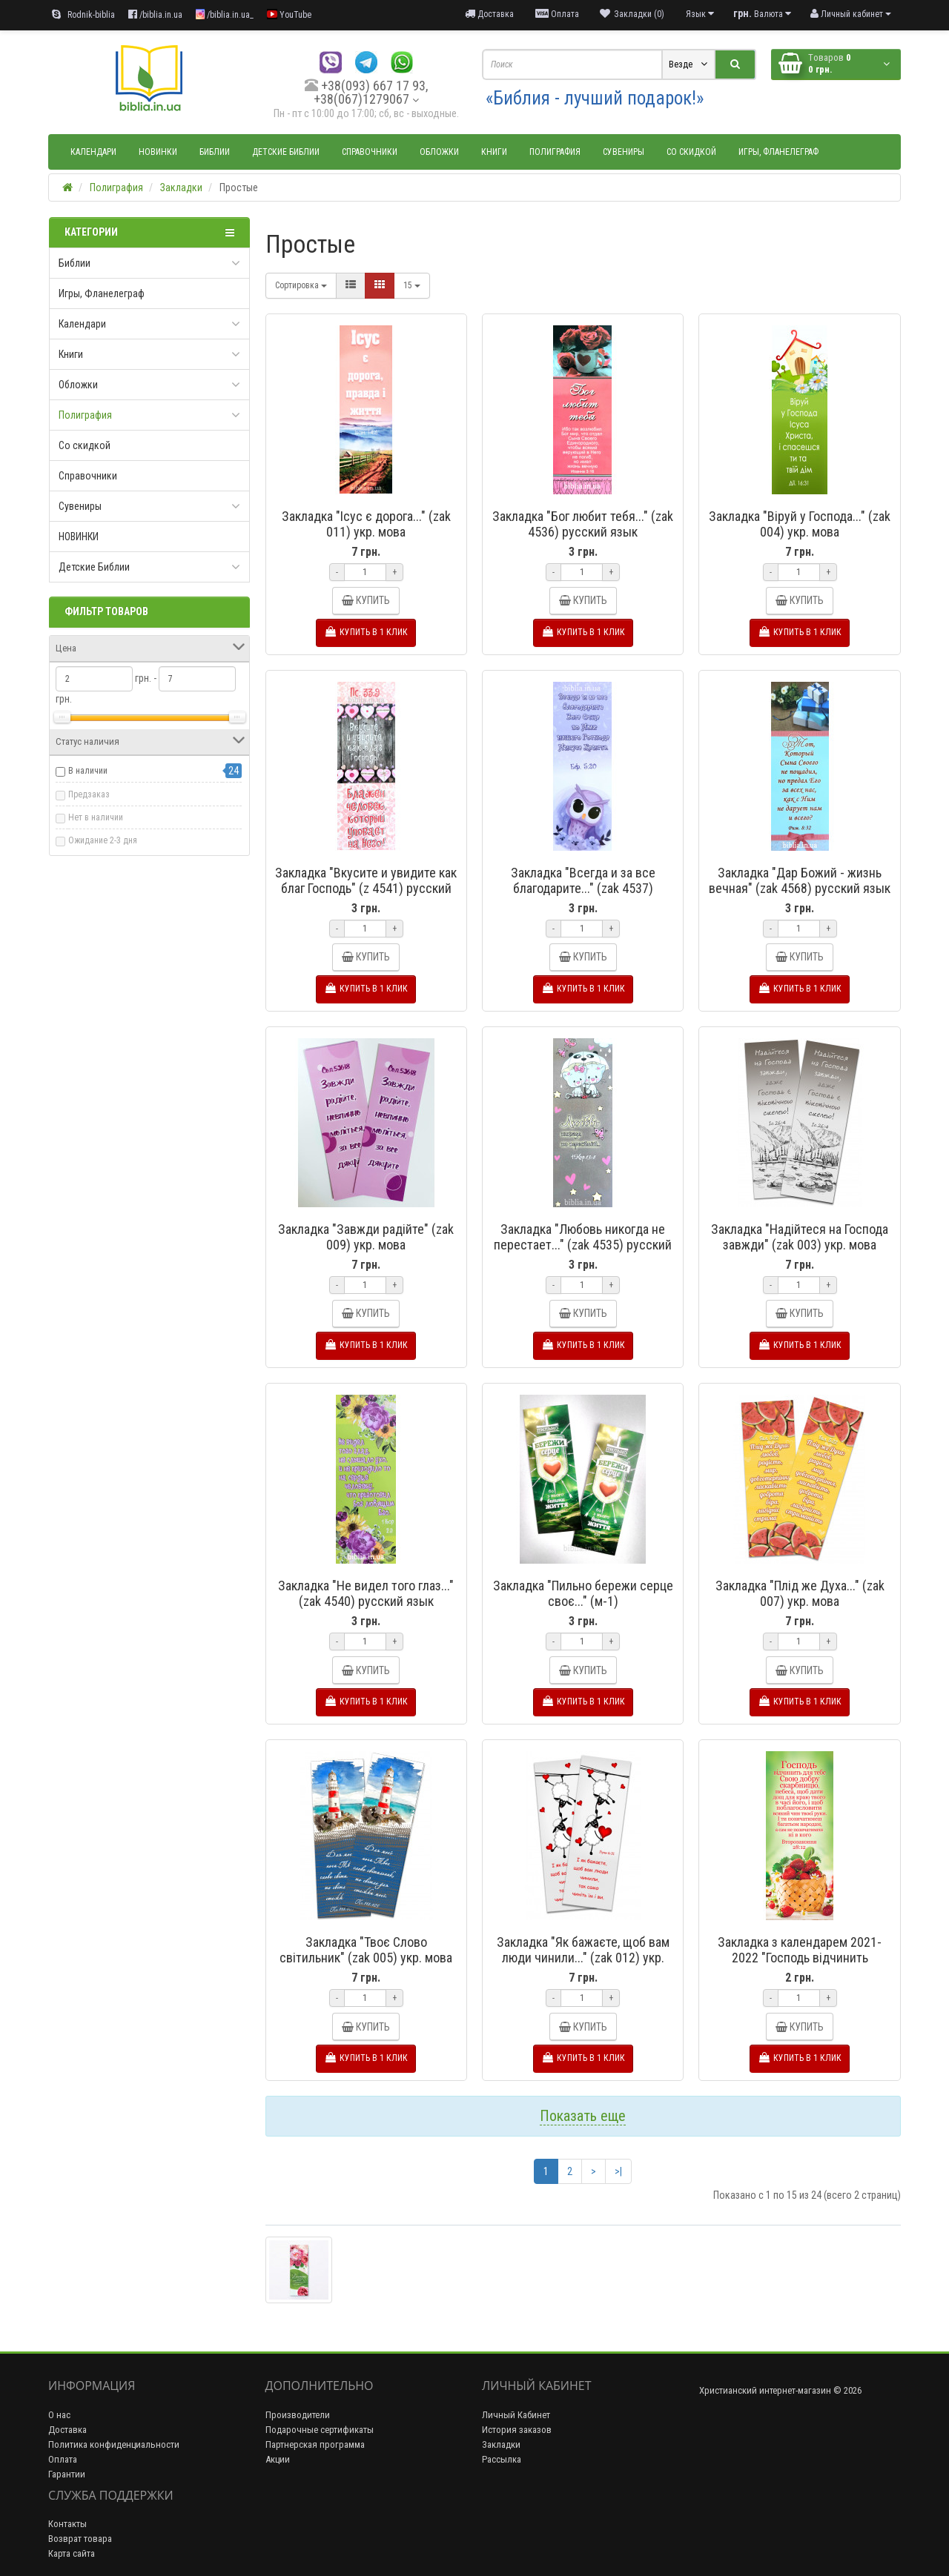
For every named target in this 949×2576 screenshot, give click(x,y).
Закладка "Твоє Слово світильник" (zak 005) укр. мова (366, 1949)
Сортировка (301, 285)
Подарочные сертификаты (319, 2429)
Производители (297, 2414)
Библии (214, 152)
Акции (277, 2459)
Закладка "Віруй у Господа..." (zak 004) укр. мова (799, 524)
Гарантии (66, 2474)
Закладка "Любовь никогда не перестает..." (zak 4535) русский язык (583, 1244)
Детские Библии (286, 152)
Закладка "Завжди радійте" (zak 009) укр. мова (366, 1236)
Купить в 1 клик (366, 631)
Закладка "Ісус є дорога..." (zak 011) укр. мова (366, 524)
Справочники (369, 152)
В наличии (88, 771)
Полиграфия (555, 152)
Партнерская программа (315, 2444)
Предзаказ (89, 794)
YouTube (289, 14)
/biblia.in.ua (155, 14)
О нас (59, 2414)
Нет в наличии (95, 817)
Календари (93, 152)
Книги (494, 152)
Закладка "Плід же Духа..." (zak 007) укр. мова (799, 1593)
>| (618, 2171)
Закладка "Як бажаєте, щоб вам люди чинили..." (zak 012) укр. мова (583, 1957)
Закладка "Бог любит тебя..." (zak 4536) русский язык (582, 524)
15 (411, 285)
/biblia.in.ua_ (225, 14)
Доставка (67, 2429)
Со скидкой (691, 152)
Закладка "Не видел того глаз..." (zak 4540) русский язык (366, 1593)
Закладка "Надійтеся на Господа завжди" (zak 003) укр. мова (799, 1236)
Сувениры (623, 152)
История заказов (517, 2429)
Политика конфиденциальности (113, 2444)
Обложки (439, 152)
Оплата (62, 2459)
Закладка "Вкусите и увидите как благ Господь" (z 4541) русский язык (366, 888)
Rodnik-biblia (83, 14)
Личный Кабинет (516, 2414)
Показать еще (583, 2116)
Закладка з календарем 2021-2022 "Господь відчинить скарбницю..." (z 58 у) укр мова (799, 1957)
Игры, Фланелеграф (778, 152)
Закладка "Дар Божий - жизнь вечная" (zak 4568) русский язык (799, 880)
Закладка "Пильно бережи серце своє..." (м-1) (583, 1593)
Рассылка (501, 2459)
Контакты (67, 2523)
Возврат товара (80, 2538)
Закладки (501, 2444)
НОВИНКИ (158, 152)
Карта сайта (71, 2553)
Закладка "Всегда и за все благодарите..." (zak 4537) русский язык (583, 888)
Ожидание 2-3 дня (102, 840)
